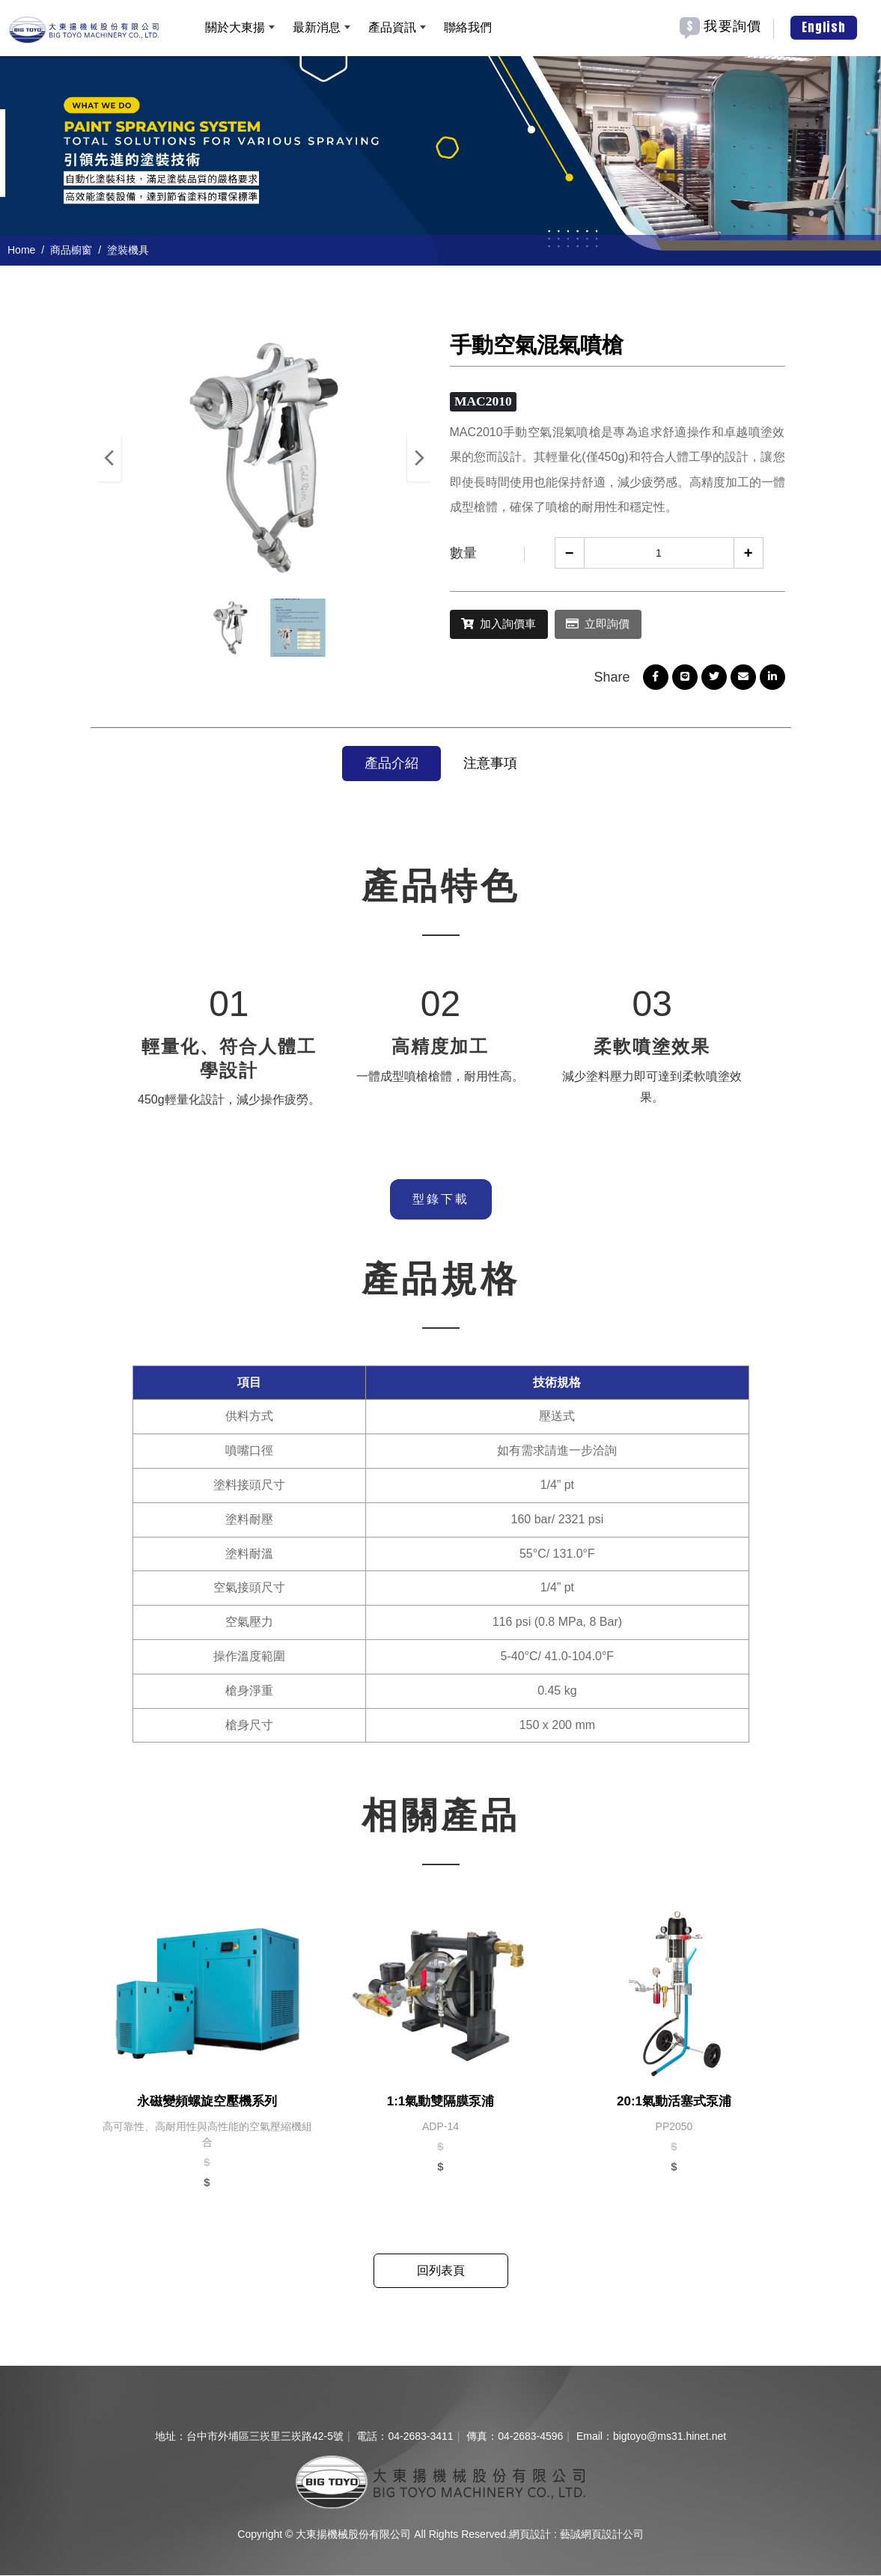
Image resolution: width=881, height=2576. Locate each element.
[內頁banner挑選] (440, 160)
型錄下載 (440, 1199)
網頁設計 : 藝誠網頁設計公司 (576, 2535)
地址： (170, 2437)
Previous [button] (109, 458)
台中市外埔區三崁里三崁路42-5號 (265, 2437)
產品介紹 (391, 763)
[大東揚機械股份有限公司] (84, 28)
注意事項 (490, 763)
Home (21, 250)
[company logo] (440, 2482)
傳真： (482, 2437)
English (824, 27)
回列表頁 (441, 2271)
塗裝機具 (128, 250)
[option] (440, 160)
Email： (594, 2437)
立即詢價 (622, 624)
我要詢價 (732, 26)
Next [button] (419, 458)
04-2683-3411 (420, 2437)
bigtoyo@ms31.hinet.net (669, 2437)
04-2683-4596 (530, 2437)
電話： (372, 2437)
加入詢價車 (508, 624)
